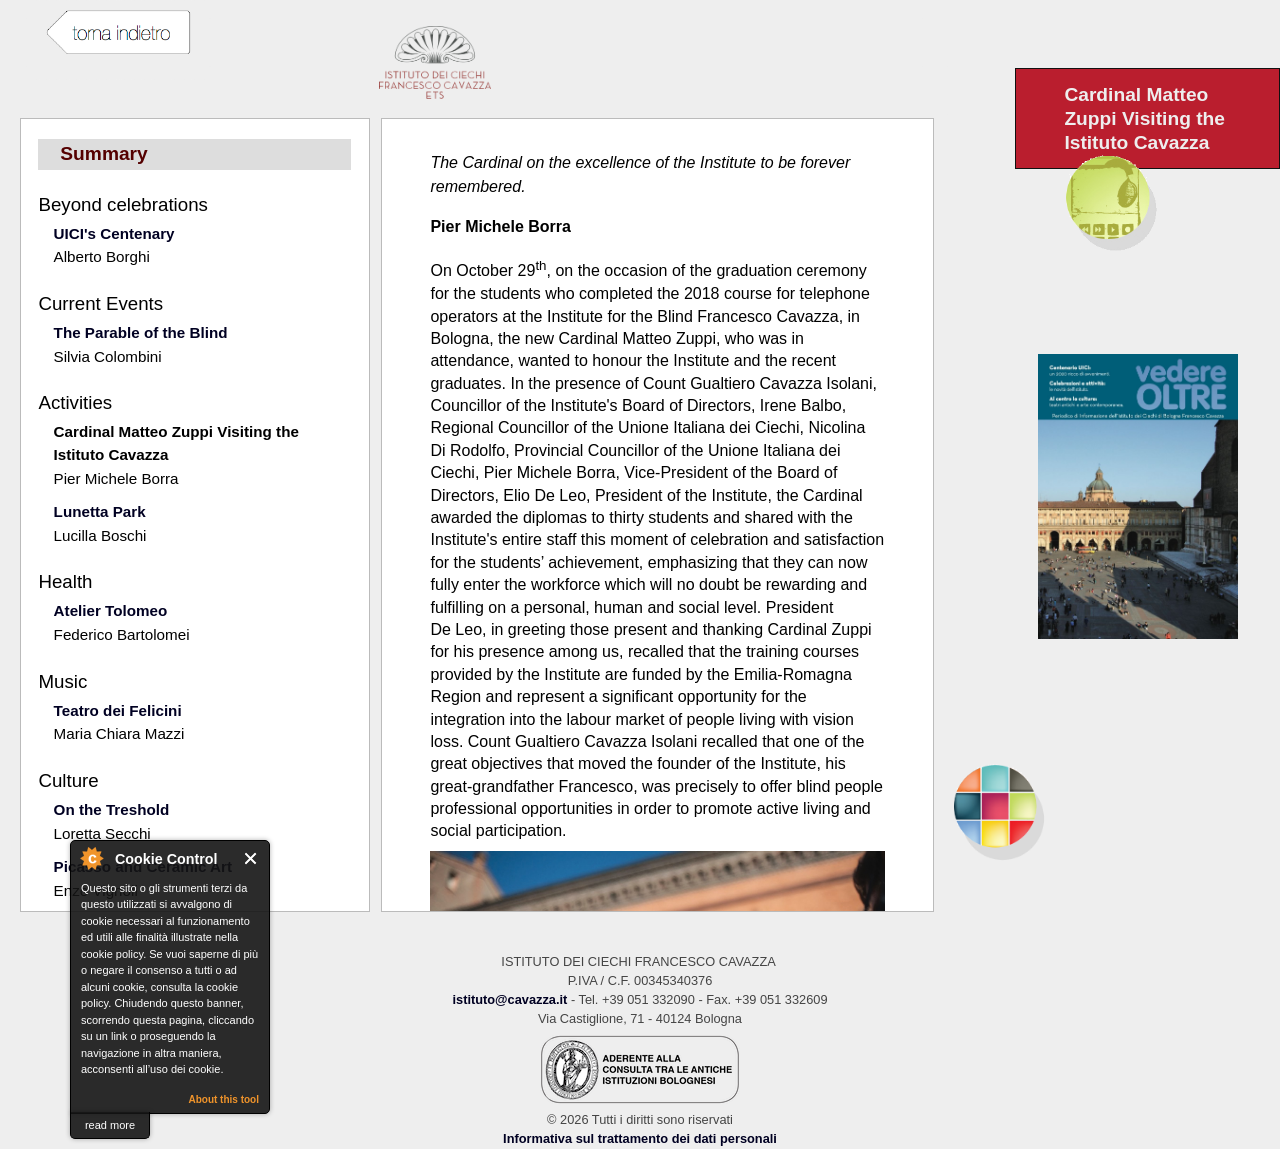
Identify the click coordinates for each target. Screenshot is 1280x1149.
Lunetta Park (100, 511)
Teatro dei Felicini (118, 710)
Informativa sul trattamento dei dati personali (640, 1138)
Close (251, 858)
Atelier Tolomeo (111, 610)
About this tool (223, 1099)
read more (110, 1125)
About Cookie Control (91, 858)
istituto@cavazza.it (509, 999)
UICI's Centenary (114, 233)
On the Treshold (112, 809)
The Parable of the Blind (141, 332)
